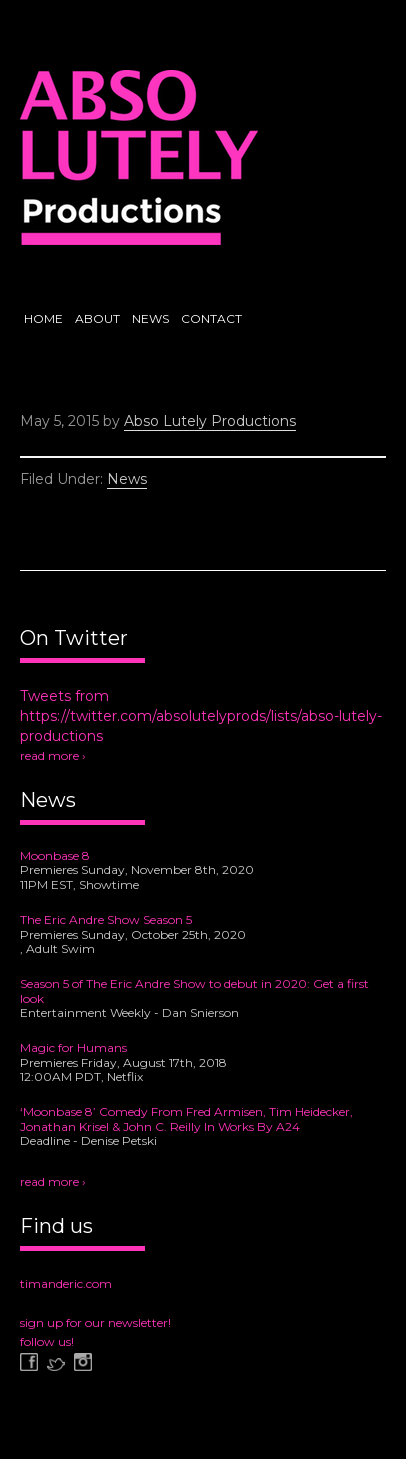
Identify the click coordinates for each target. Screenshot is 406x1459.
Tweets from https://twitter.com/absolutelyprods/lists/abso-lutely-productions (201, 716)
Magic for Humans (73, 1047)
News (127, 479)
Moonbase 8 (55, 855)
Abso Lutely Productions (139, 165)
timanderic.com (66, 1283)
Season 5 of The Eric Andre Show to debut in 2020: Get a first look (194, 991)
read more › (53, 755)
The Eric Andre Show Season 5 (106, 919)
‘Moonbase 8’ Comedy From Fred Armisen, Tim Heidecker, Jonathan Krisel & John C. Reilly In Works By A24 (186, 1119)
